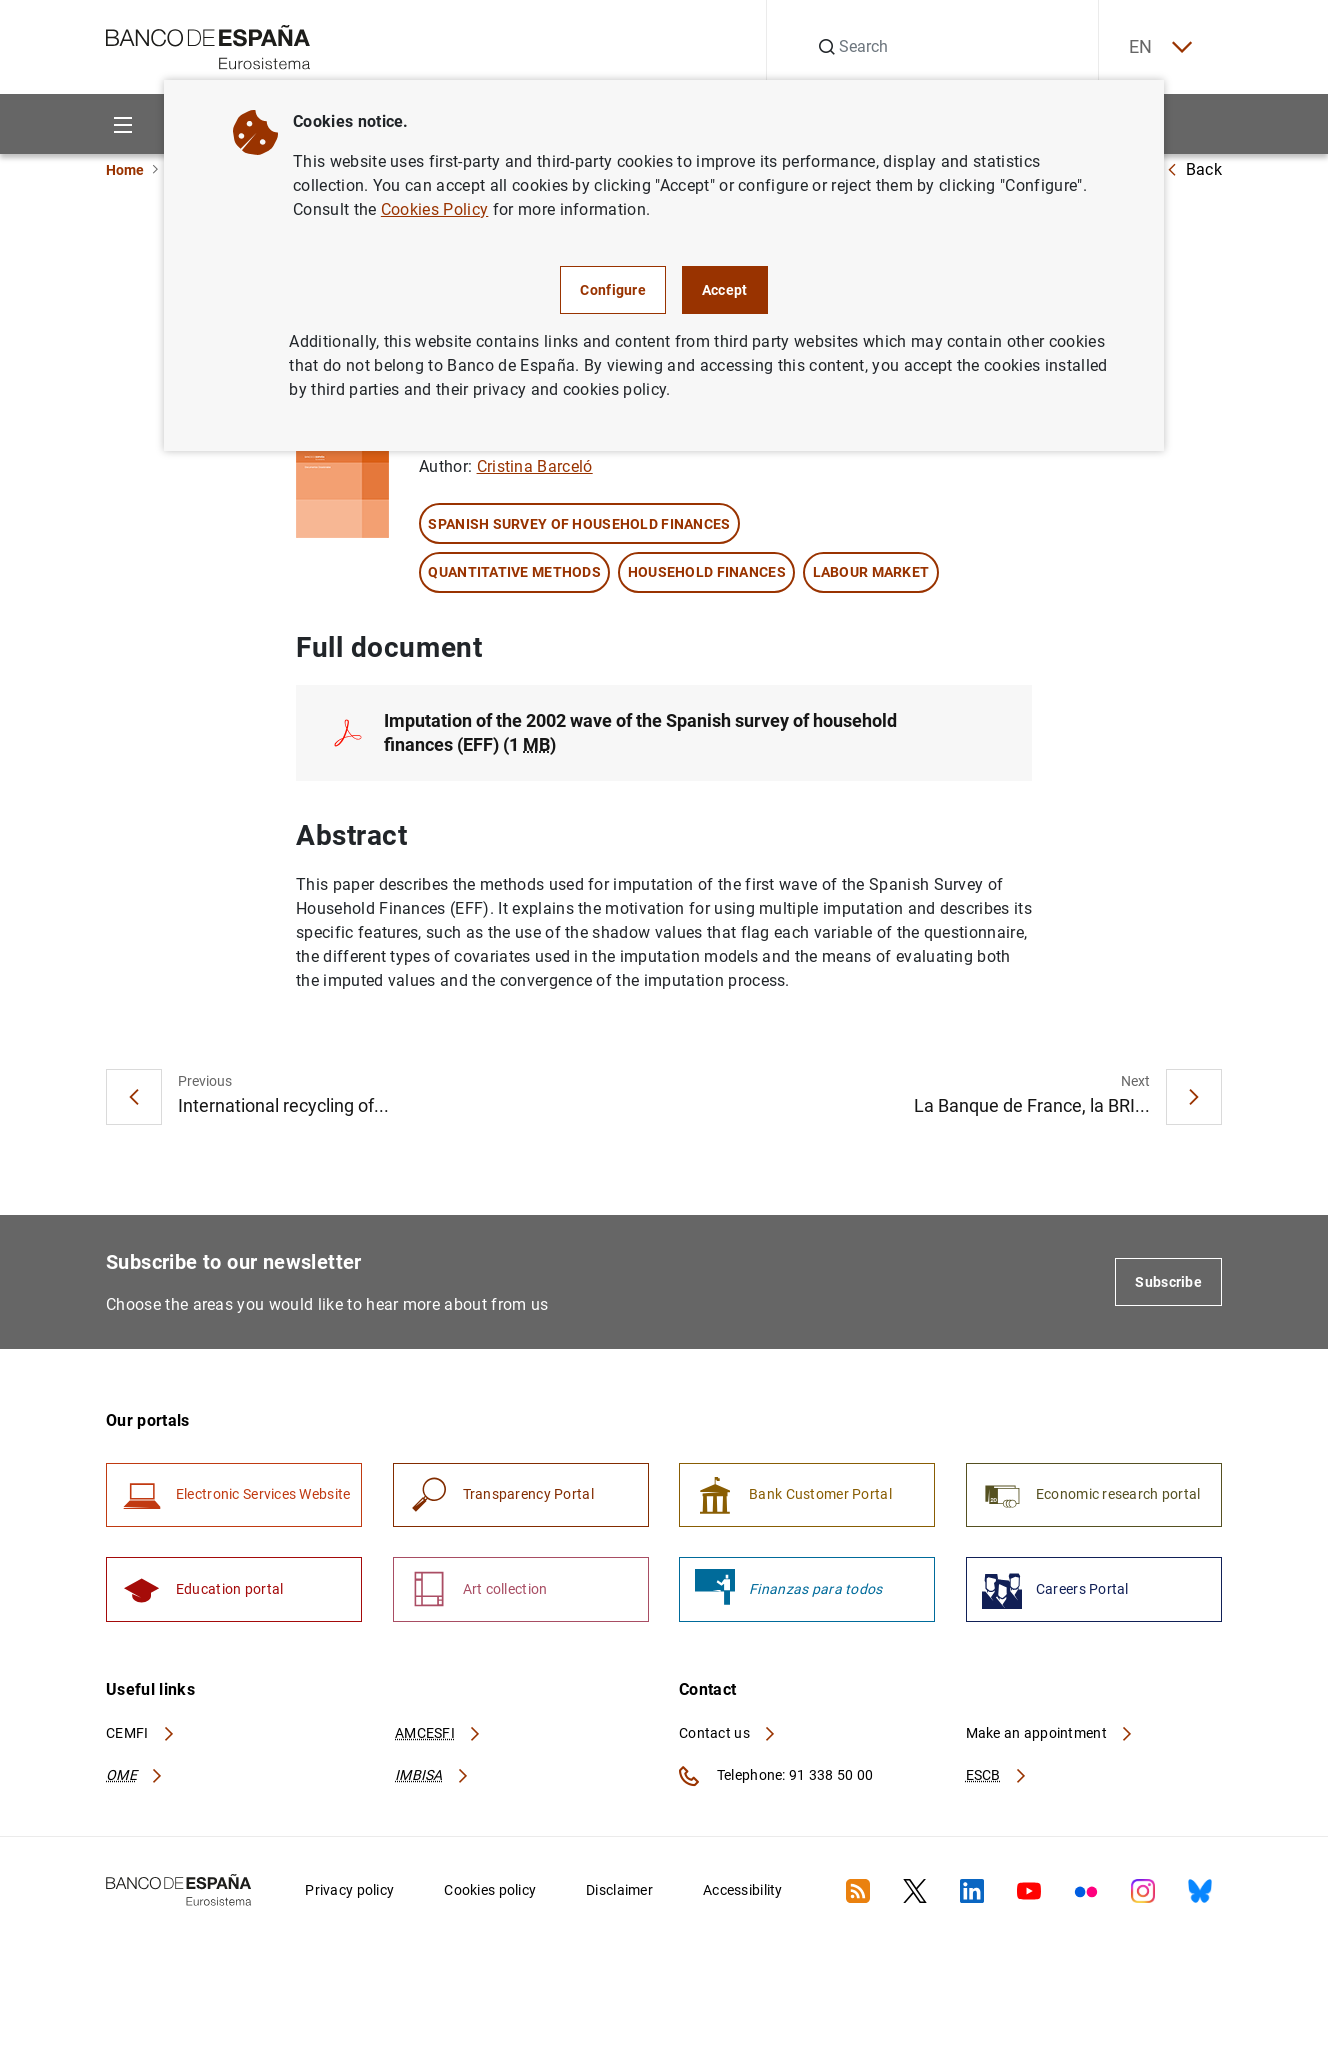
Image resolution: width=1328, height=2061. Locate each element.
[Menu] (122, 124)
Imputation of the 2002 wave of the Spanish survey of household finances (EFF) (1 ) (640, 732)
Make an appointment (1050, 1734)
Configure (613, 290)
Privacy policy (349, 1891)
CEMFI (141, 1734)
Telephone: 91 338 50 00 (776, 1777)
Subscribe (1168, 1282)
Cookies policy (490, 1891)
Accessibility (743, 1891)
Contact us (728, 1734)
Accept (725, 290)
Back (1194, 169)
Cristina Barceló (535, 467)
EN (1159, 47)
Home (125, 170)
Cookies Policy (434, 209)
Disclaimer (619, 1891)
